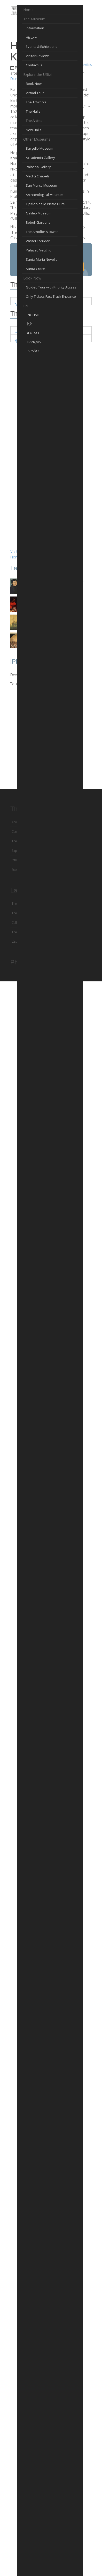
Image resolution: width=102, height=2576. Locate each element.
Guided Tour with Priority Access (51, 287)
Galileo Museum (38, 213)
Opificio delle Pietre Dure (45, 204)
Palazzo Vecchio (38, 250)
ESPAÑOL (33, 350)
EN (25, 305)
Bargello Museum (39, 148)
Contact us (34, 65)
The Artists (34, 120)
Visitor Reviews (38, 55)
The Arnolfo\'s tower (42, 231)
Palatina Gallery (38, 167)
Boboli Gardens (38, 222)
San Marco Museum (41, 185)
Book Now (34, 83)
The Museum (34, 18)
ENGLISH (32, 314)
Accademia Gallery (40, 157)
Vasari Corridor (38, 241)
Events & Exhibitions (41, 46)
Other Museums (36, 139)
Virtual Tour (35, 93)
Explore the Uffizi (37, 74)
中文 (29, 323)
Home (28, 9)
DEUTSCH (33, 332)
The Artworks (36, 102)
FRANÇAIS (33, 341)
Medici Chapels (38, 176)
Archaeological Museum (44, 194)
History (31, 37)
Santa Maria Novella (42, 259)
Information (35, 28)
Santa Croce (35, 268)
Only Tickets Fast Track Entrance (51, 296)
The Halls (33, 111)
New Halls (33, 130)
